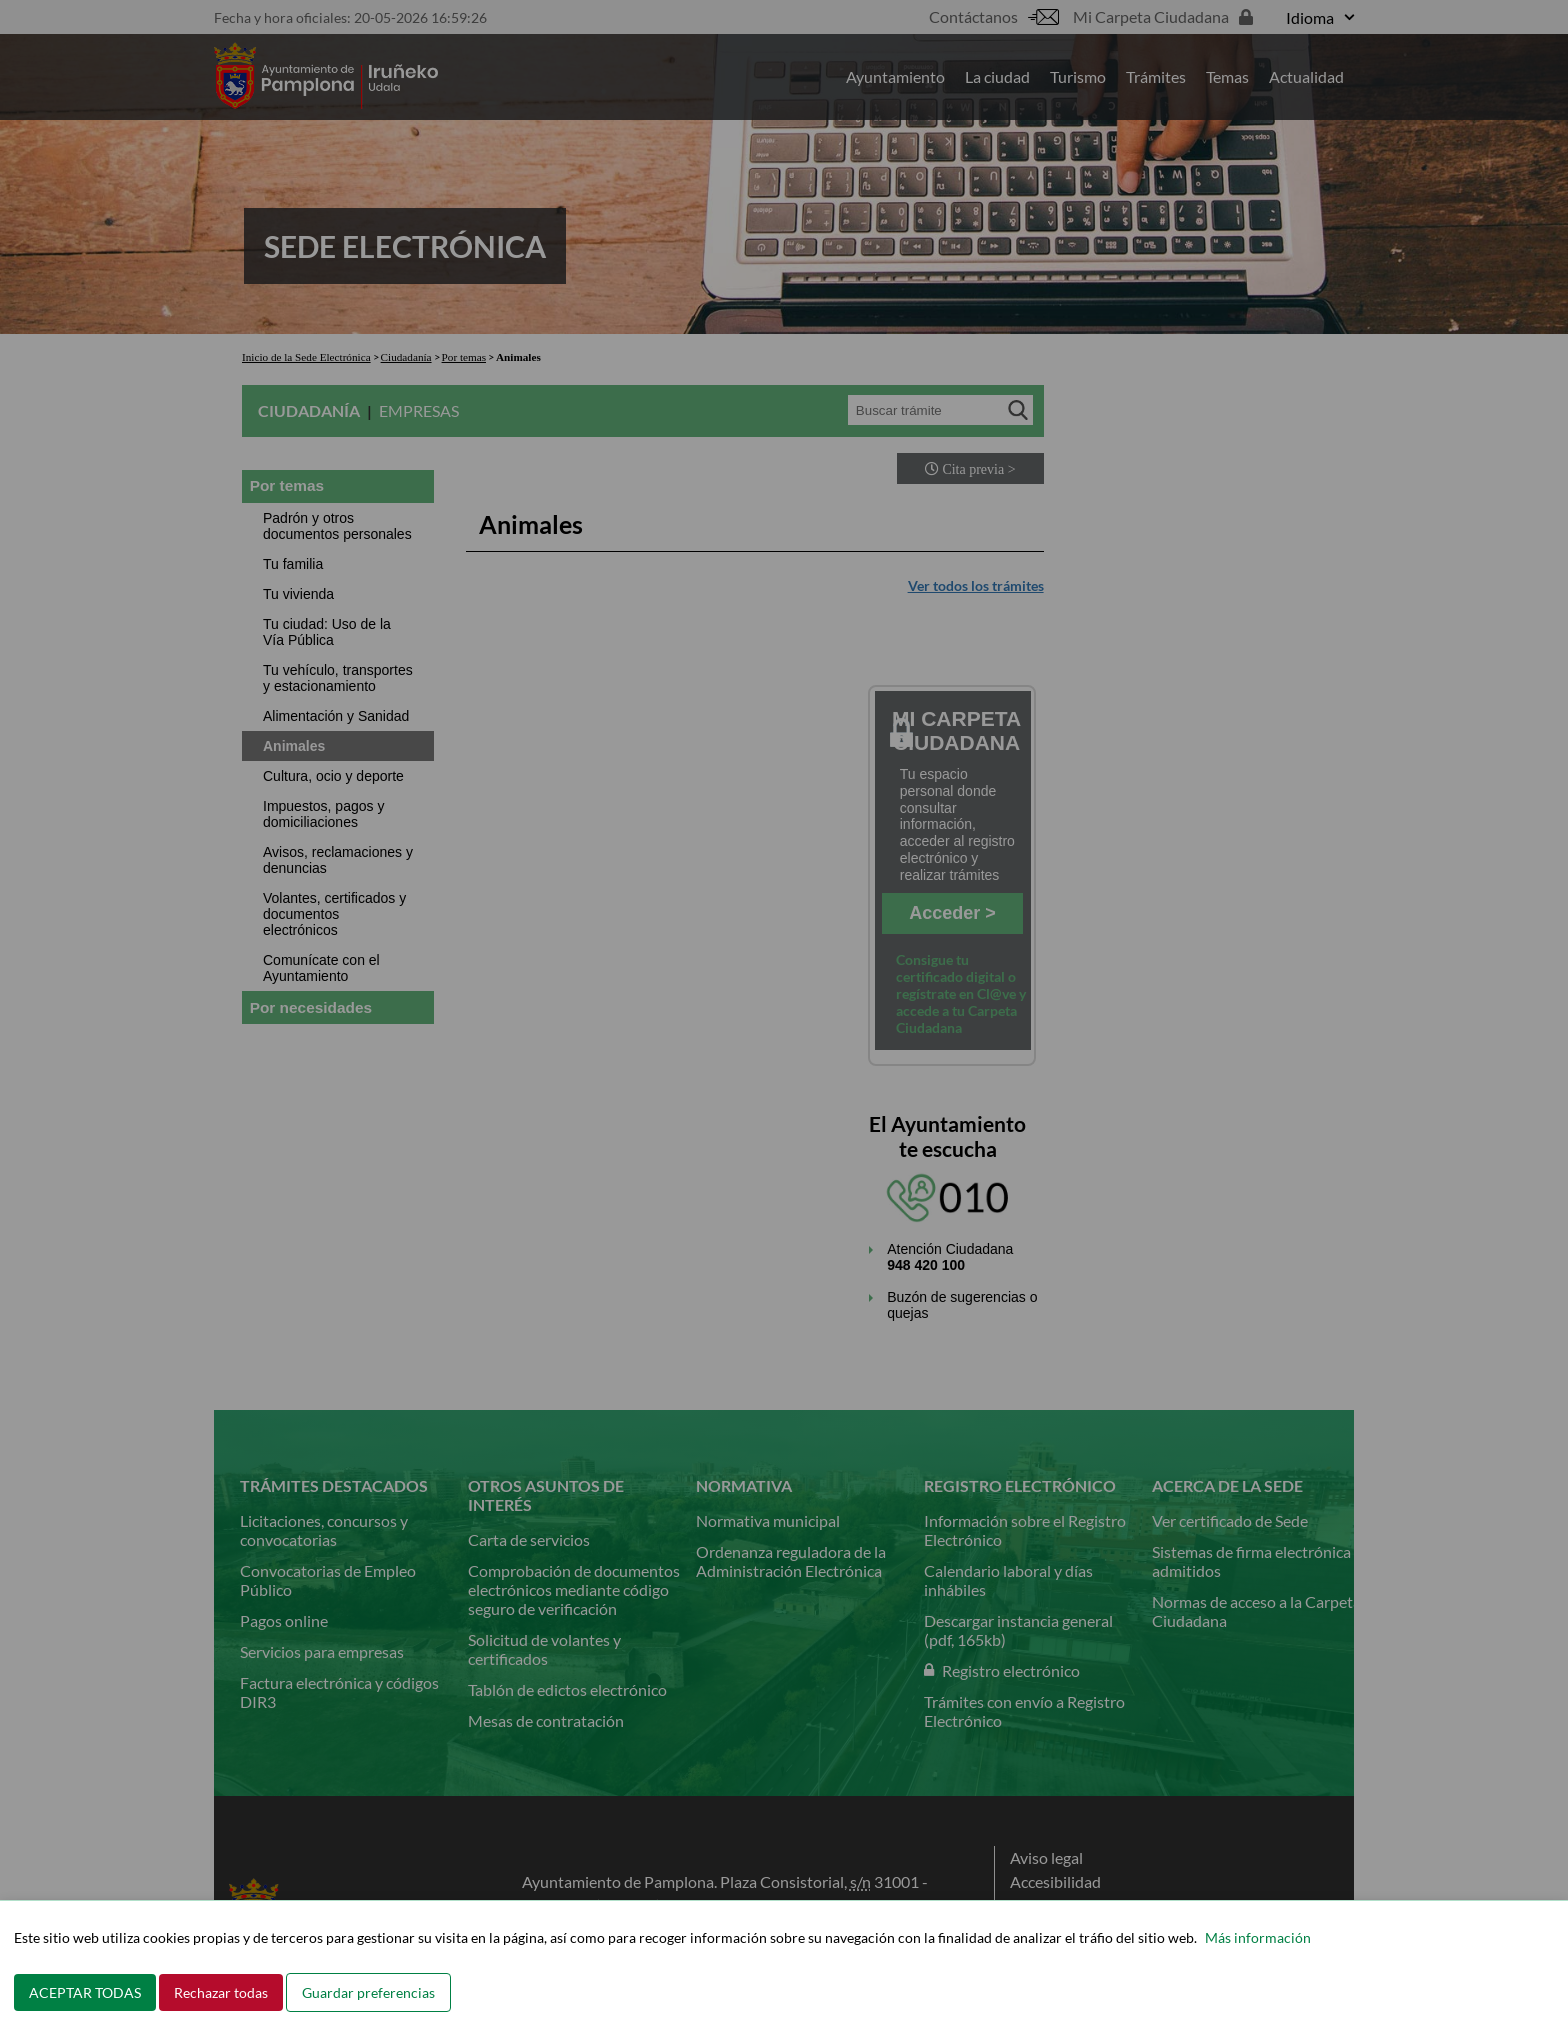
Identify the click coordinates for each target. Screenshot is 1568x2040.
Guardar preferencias (368, 1992)
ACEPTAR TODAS (85, 1992)
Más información (1258, 1937)
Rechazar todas (221, 1992)
